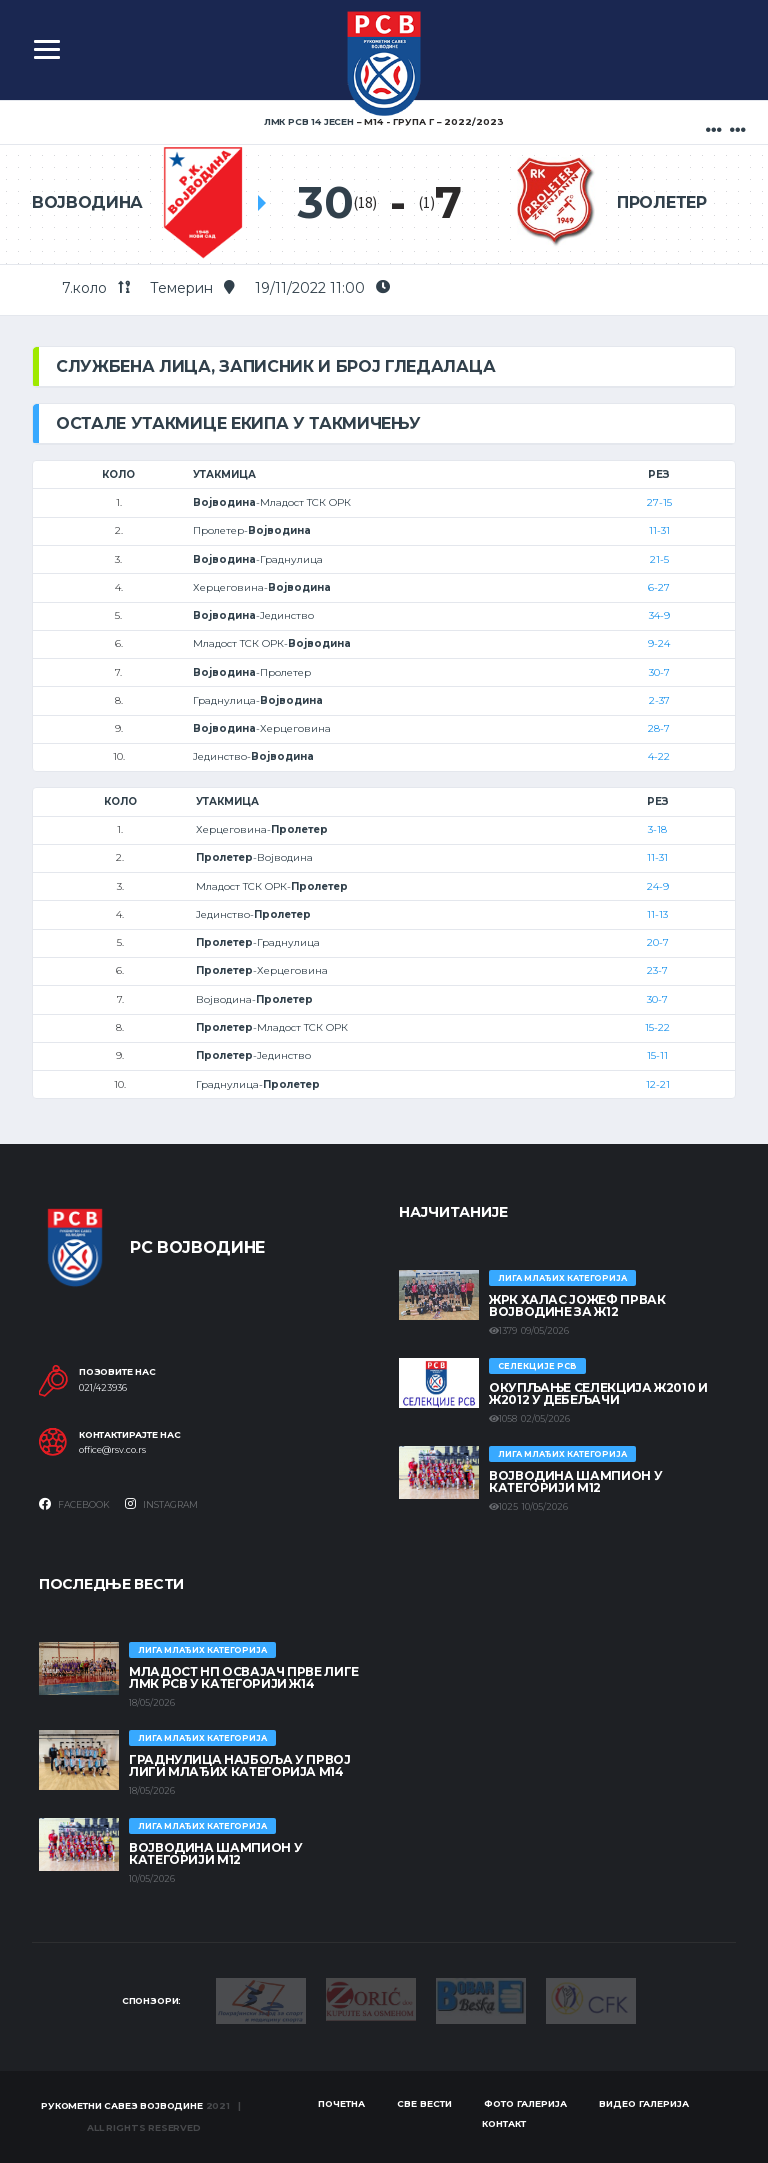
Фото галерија (525, 2103)
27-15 (659, 502)
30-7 (659, 672)
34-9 (659, 615)
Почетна (341, 2103)
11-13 (657, 914)
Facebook (74, 1504)
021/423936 (103, 1388)
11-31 (659, 530)
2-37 (659, 700)
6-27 (659, 587)
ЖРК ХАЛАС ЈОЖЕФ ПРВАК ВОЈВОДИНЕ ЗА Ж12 (577, 1305)
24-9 (658, 886)
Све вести (424, 2103)
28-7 (659, 728)
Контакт (504, 2123)
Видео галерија (644, 2103)
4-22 (659, 756)
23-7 (657, 970)
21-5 (659, 559)
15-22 (657, 1027)
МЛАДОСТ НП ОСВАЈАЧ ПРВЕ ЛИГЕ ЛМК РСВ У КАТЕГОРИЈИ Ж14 (244, 1677)
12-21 (658, 1084)
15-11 (657, 1055)
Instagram (161, 1504)
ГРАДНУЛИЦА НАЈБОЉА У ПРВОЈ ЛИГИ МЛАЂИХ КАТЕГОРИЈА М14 (240, 1765)
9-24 (659, 643)
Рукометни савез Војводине (122, 2105)
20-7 (658, 942)
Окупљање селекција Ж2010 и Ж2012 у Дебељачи (598, 1393)
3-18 (657, 829)
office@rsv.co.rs (112, 1450)
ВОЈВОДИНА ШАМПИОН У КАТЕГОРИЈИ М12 (575, 1481)
